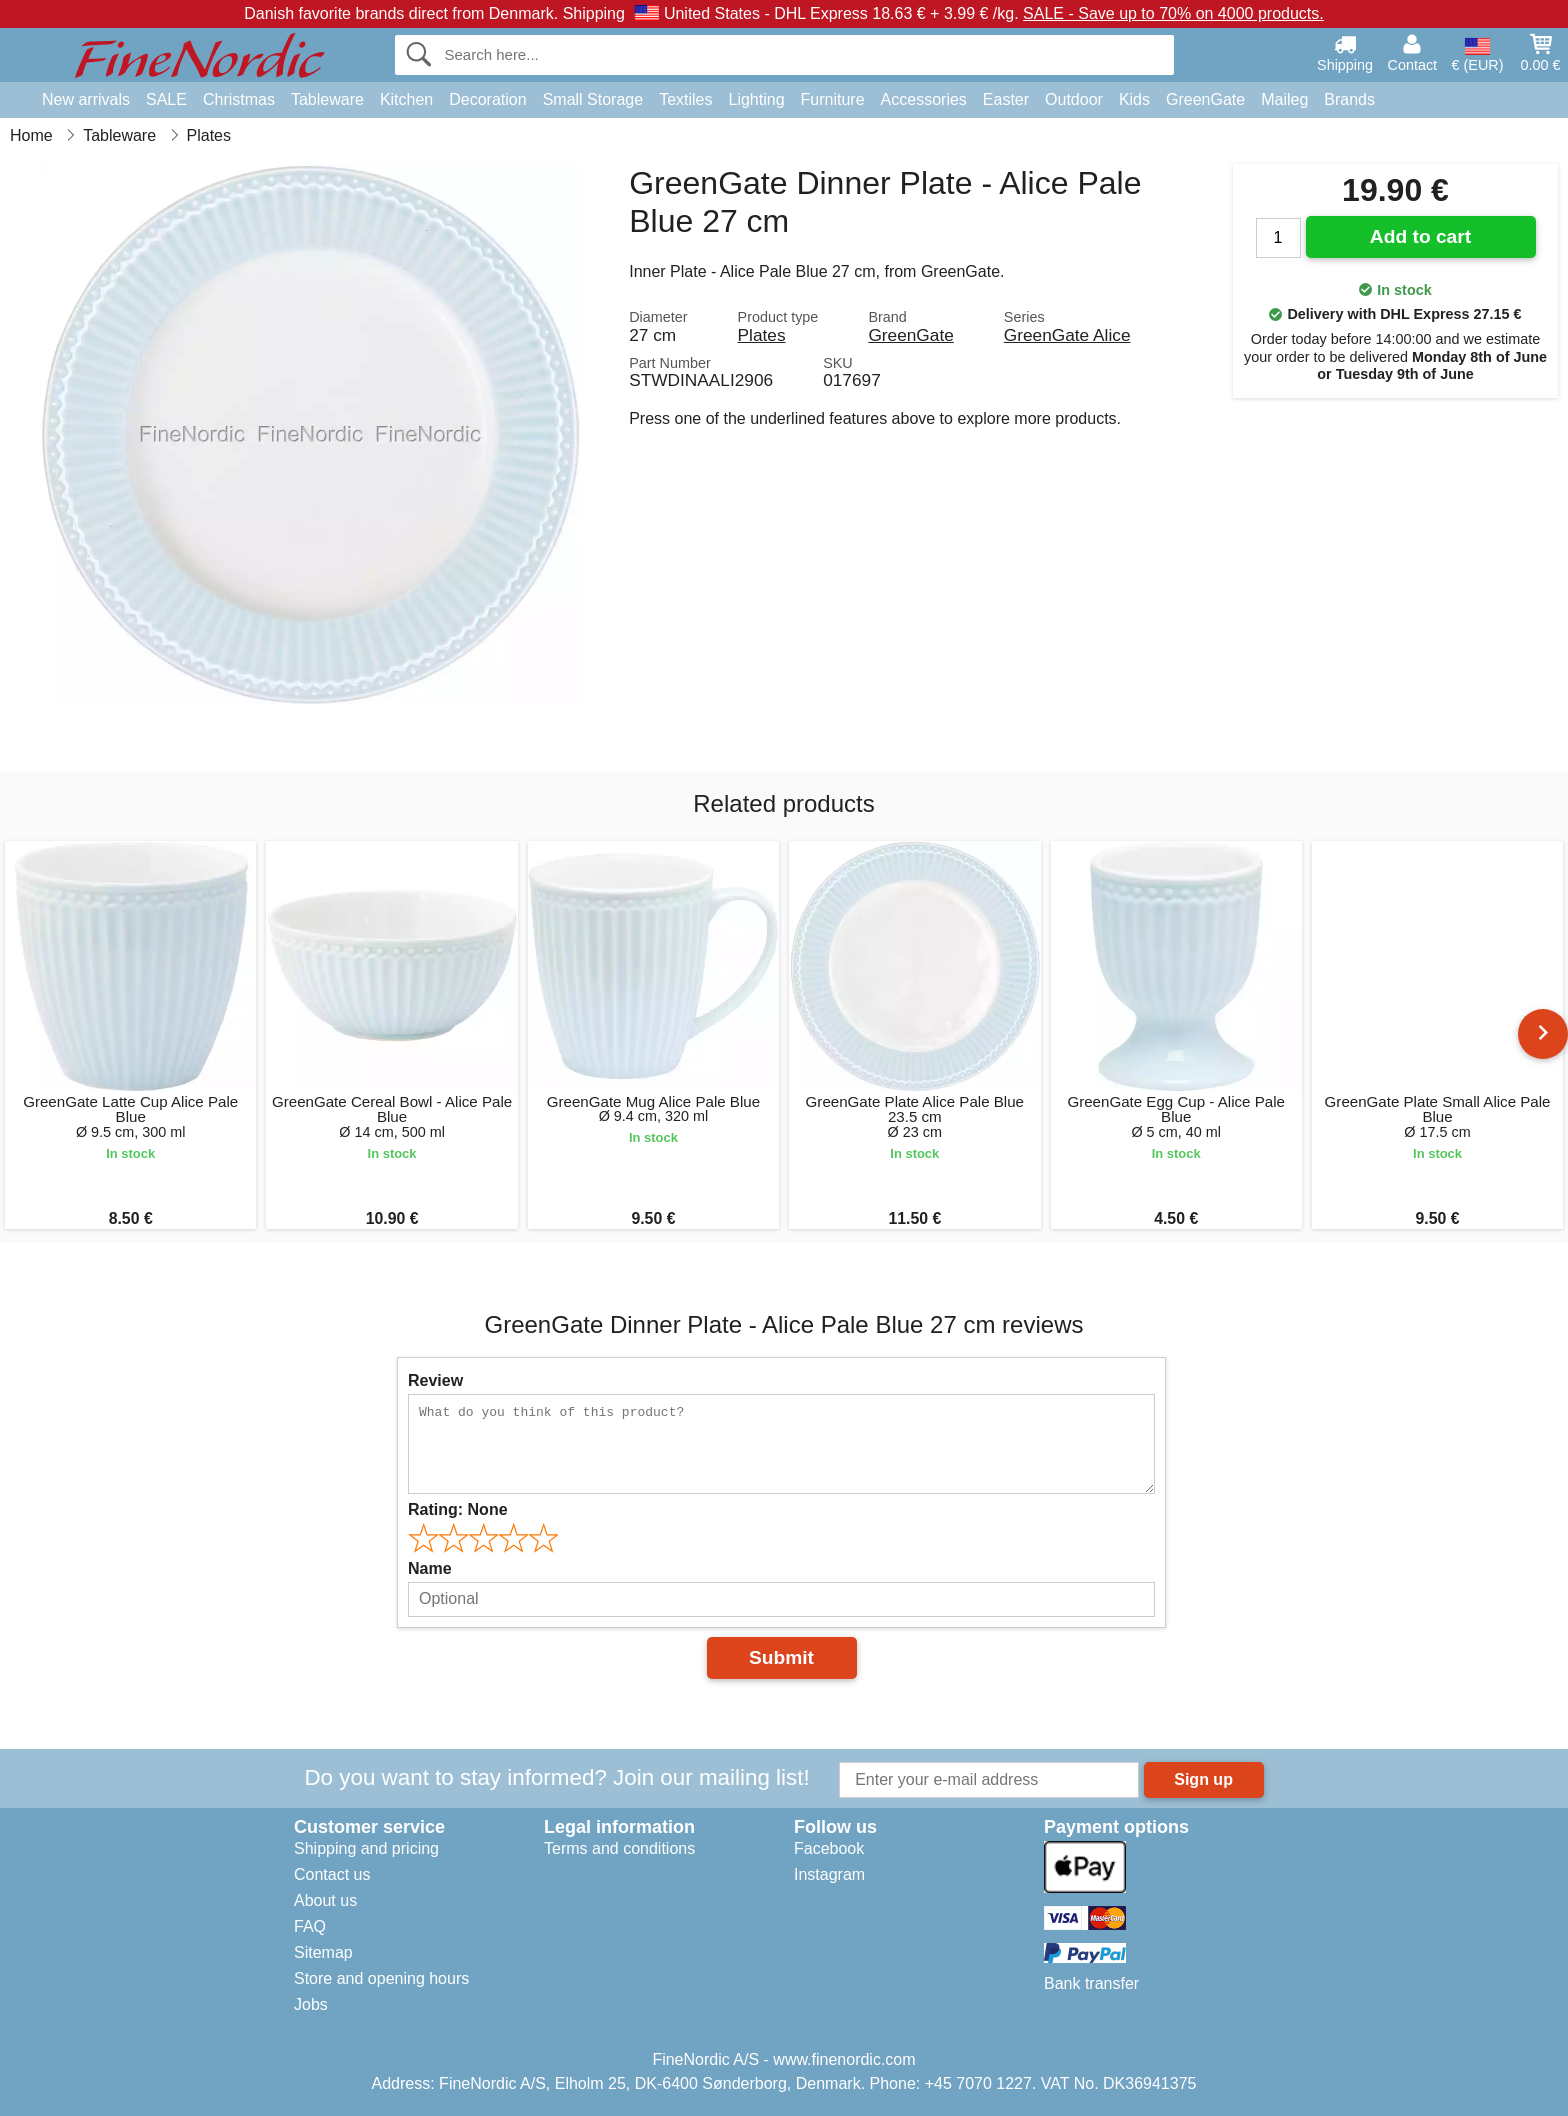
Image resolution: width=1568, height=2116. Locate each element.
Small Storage (593, 99)
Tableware (327, 99)
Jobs (311, 2004)
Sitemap (323, 1952)
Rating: (458, 1509)
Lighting (757, 99)
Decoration (487, 99)
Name (430, 1568)
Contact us (332, 1874)
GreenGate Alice (1067, 335)
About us (325, 1900)
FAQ (310, 1926)
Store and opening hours (381, 1978)
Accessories (924, 99)
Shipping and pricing (366, 1848)
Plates (762, 335)
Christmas (239, 99)
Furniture (833, 99)
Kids (1134, 99)
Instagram (829, 1874)
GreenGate (1205, 99)
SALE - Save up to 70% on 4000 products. (1173, 13)
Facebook (829, 1848)
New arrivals (86, 99)
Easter (1006, 99)
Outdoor (1074, 99)
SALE (166, 99)
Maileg (1284, 99)
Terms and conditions (619, 1848)
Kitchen (406, 99)
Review (435, 1380)
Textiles (685, 99)
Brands (1349, 99)
